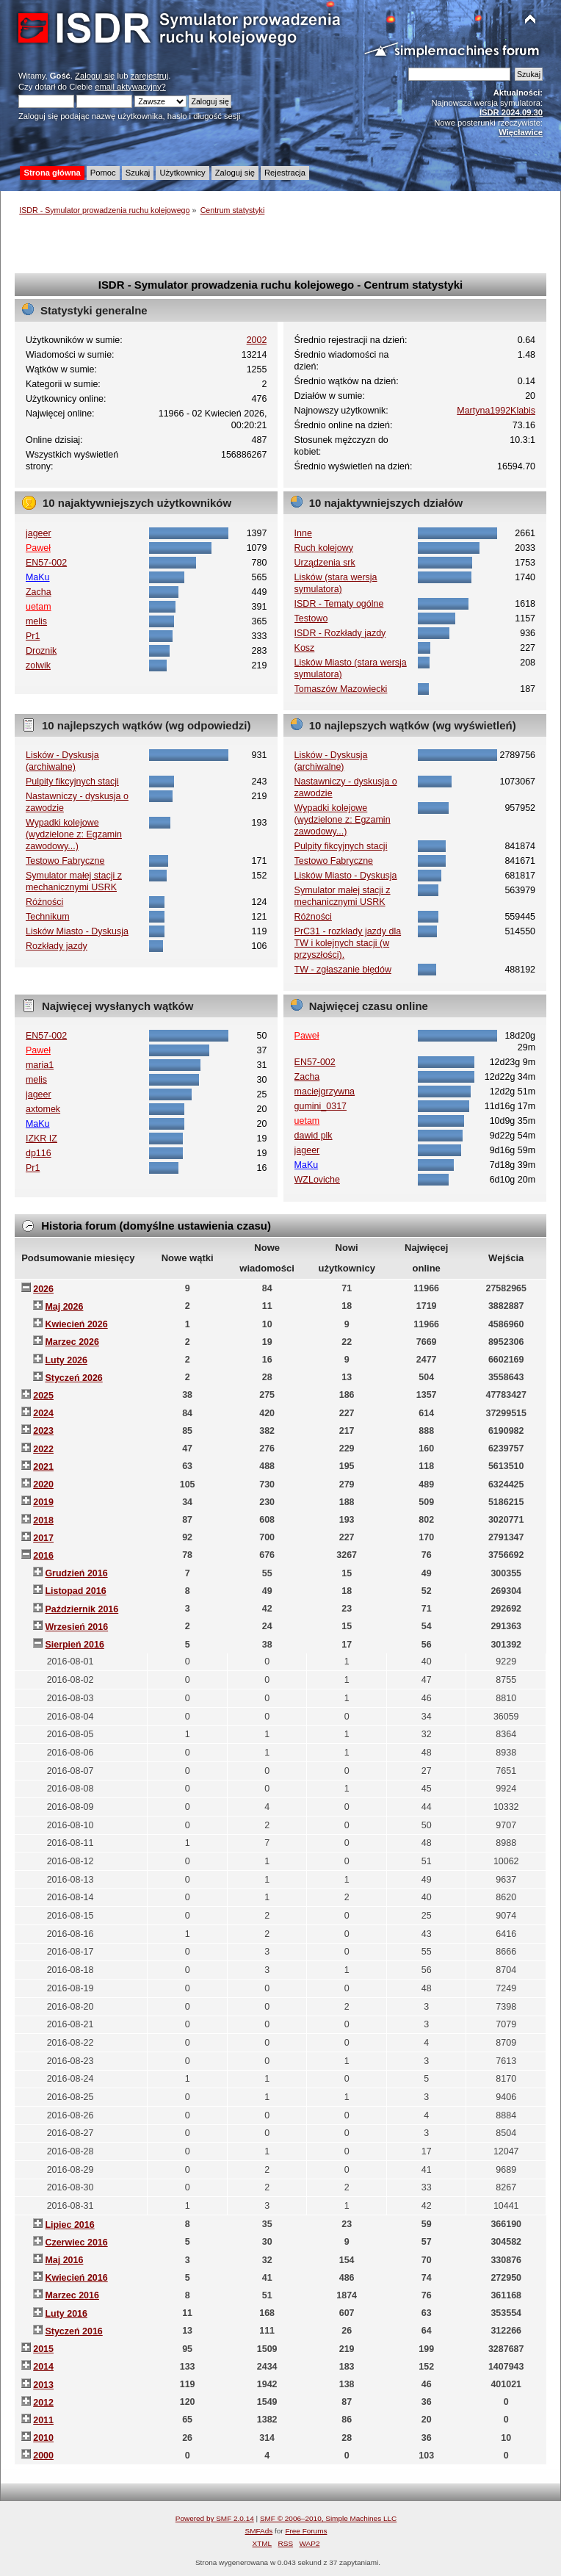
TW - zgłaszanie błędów (342, 969)
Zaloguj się (95, 75)
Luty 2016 (66, 2314)
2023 (43, 1431)
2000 (43, 2455)
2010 (43, 2438)
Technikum (48, 917)
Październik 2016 (81, 1609)
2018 (43, 1520)
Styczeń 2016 (73, 2331)
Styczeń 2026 (73, 1378)
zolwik (38, 665)
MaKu (38, 577)
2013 (43, 2385)
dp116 (38, 1153)
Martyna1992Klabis (496, 410)
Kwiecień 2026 (76, 1324)
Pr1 (33, 636)
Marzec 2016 (71, 2295)
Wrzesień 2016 (76, 1627)
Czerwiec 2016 (76, 2242)
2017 (43, 1538)
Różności (44, 902)
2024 (43, 1413)
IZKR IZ (41, 1138)
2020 (43, 1484)
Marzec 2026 (71, 1342)
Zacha (38, 592)
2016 (43, 1556)
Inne (303, 533)
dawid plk (313, 1135)
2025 (43, 1395)
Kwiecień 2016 (76, 2278)
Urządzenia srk (324, 563)
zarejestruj (150, 75)
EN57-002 (46, 563)
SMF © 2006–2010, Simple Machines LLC (328, 2518)
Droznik (41, 651)
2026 (43, 1289)
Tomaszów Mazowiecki (341, 689)
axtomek (43, 1109)
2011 (43, 2420)
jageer (38, 533)
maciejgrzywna (324, 1091)
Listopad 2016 (75, 1591)
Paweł (38, 548)
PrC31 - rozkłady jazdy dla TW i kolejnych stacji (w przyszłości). (348, 943)
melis (36, 621)
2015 (43, 2349)
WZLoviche (317, 1180)
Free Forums (306, 2531)
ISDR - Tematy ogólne (339, 604)
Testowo (311, 618)
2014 (43, 2367)
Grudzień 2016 (76, 1573)
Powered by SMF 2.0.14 (214, 2518)
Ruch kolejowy (323, 548)
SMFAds (259, 2531)
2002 (257, 340)
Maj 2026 (64, 1307)
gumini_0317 (320, 1106)
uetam (38, 607)
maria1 (40, 1065)
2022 (43, 1449)
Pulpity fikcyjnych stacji (72, 781)
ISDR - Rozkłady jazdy (340, 633)
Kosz (304, 648)
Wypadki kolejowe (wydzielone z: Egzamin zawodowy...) (74, 834)
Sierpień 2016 (74, 1644)
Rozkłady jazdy (56, 946)
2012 (43, 2403)
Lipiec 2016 (69, 2225)
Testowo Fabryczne (65, 861)
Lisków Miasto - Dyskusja (77, 931)
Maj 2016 (64, 2260)
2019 (43, 1502)
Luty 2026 (66, 1360)
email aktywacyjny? (130, 86)
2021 (43, 1467)
